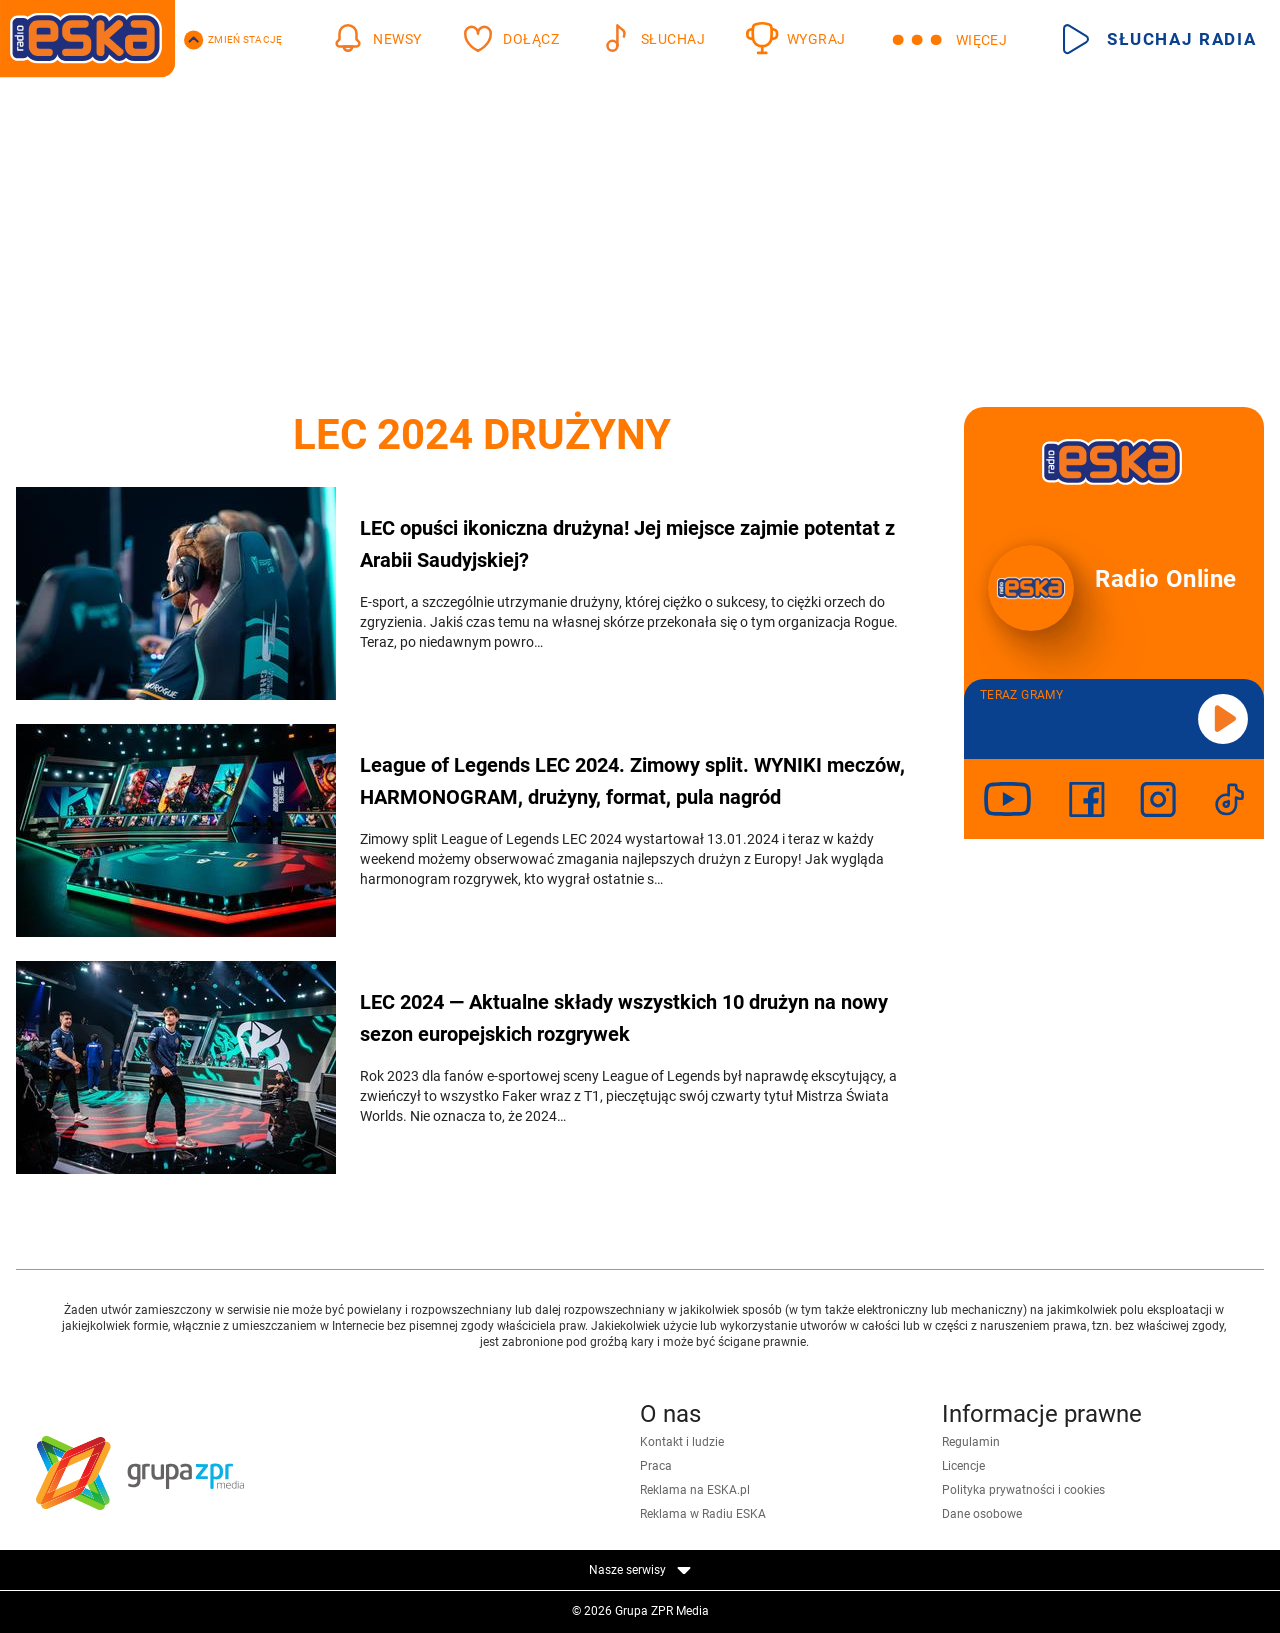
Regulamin (971, 1442)
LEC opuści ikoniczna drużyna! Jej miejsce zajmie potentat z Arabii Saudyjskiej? (627, 544)
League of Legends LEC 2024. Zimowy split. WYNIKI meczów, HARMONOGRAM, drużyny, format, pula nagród (632, 781)
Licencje (963, 1466)
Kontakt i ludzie (682, 1442)
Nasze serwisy (640, 1570)
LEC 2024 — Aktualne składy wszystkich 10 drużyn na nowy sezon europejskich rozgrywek (624, 1018)
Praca (656, 1466)
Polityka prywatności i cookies (1023, 1490)
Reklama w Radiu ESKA (703, 1514)
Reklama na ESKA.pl (695, 1490)
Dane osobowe (982, 1514)
